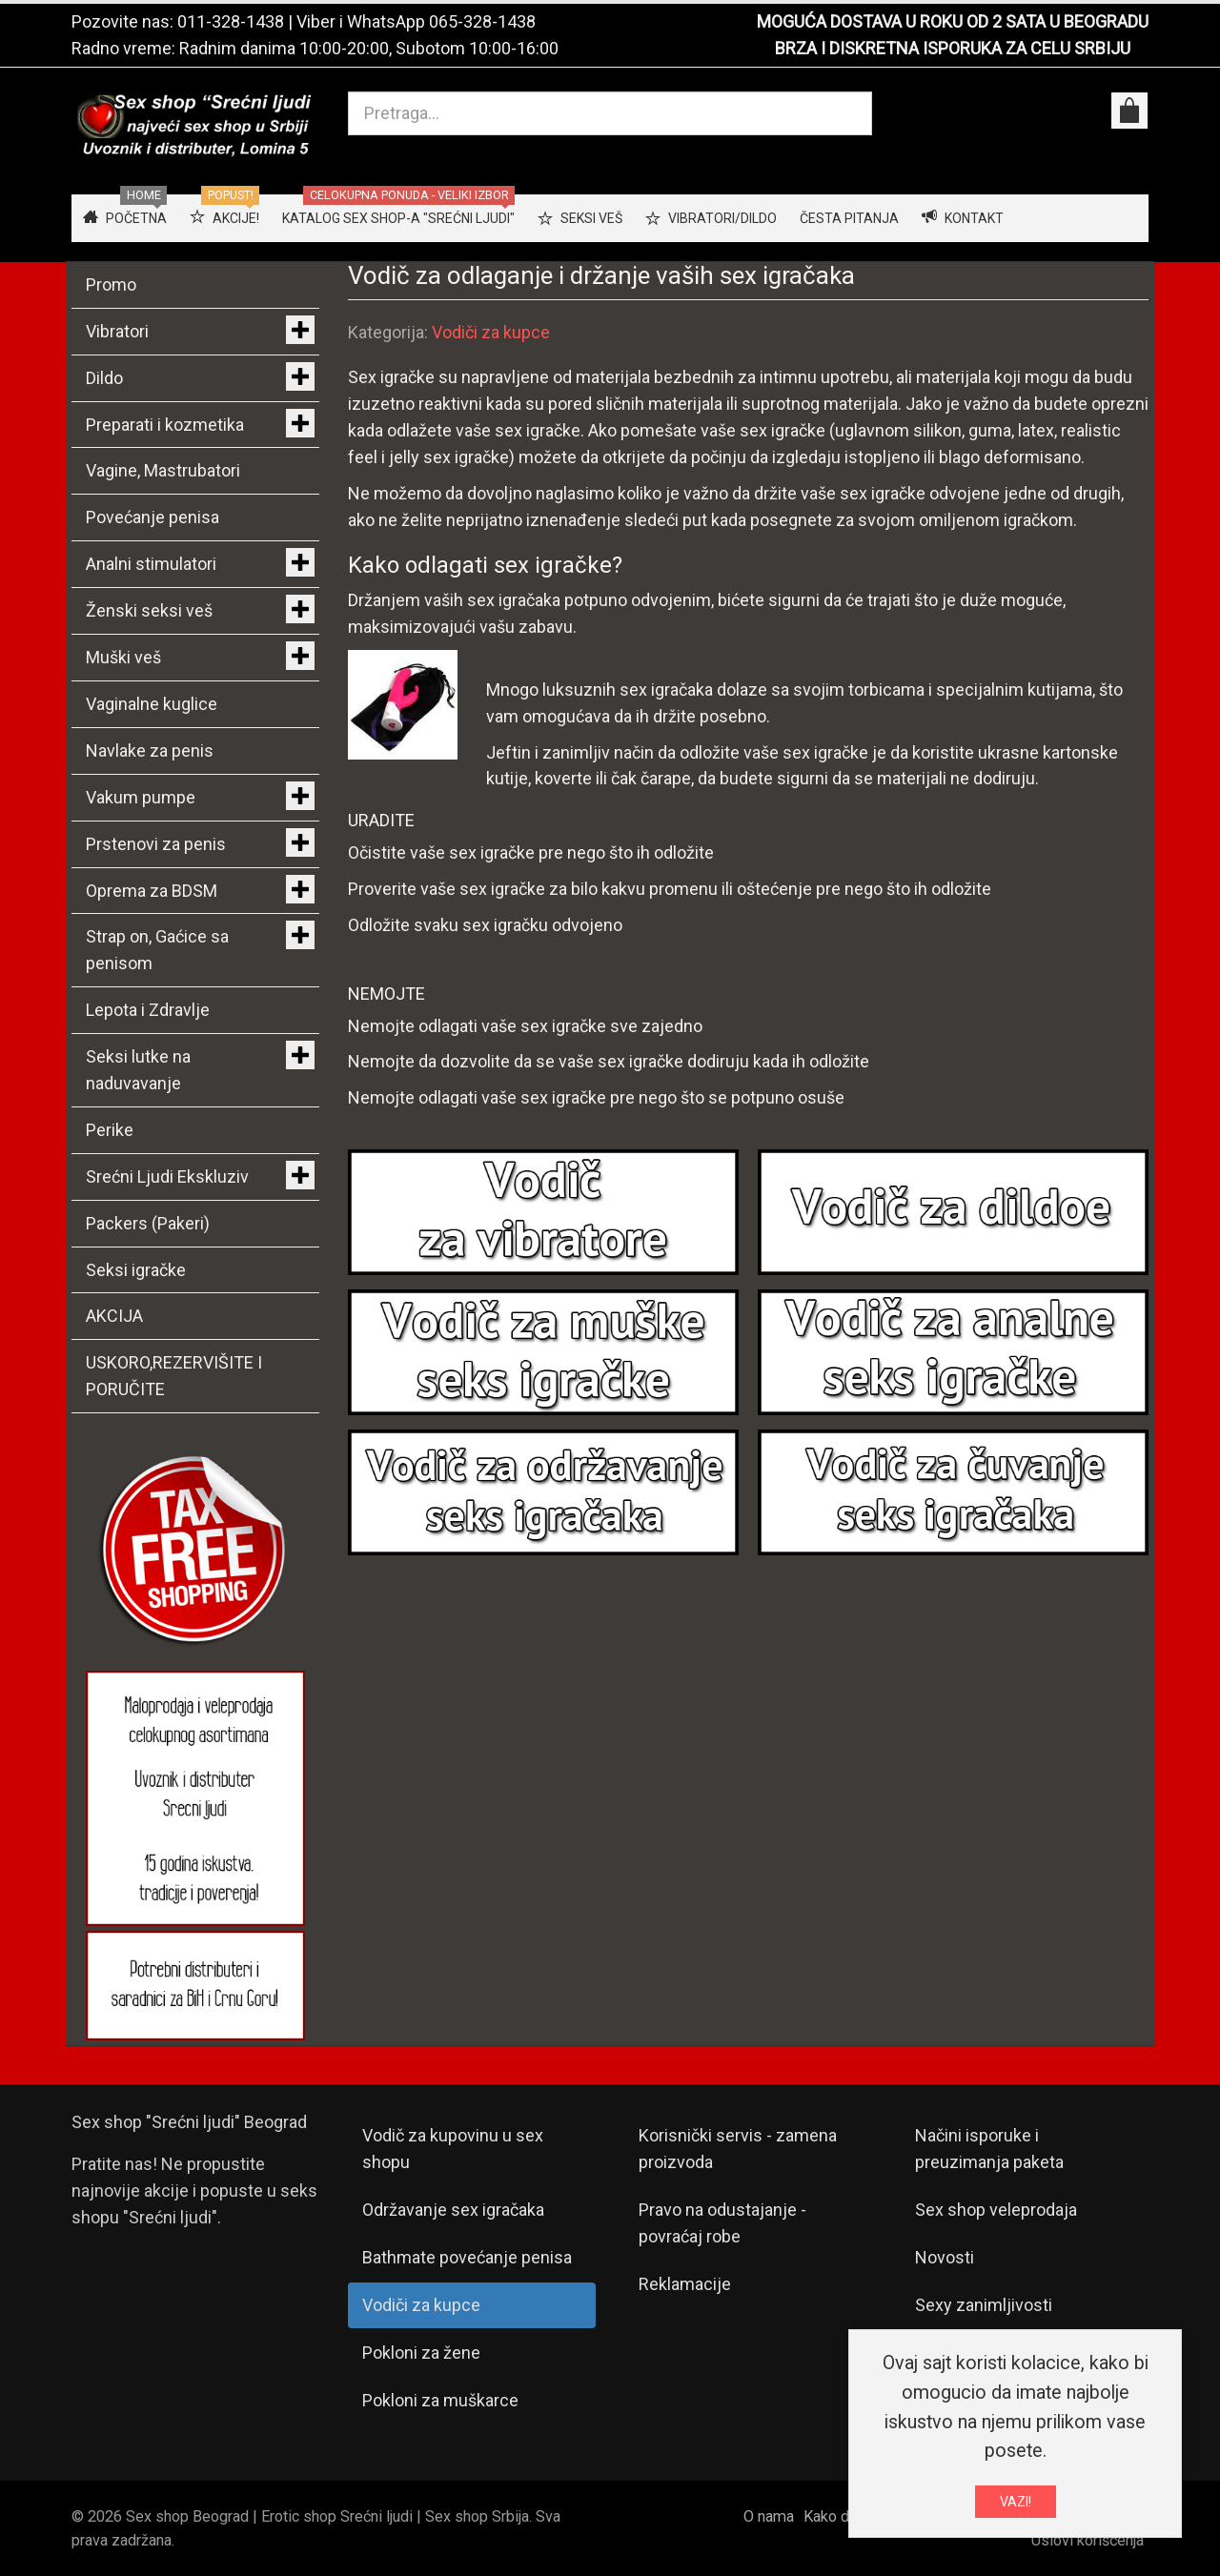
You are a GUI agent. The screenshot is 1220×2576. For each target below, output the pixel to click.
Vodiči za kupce (491, 332)
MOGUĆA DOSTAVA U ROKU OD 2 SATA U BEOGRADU (953, 21)
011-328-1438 (230, 21)
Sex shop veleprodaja (996, 2210)
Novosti (944, 2257)
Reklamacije (685, 2284)
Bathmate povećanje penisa (467, 2257)
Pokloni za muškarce (440, 2400)
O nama (768, 2516)
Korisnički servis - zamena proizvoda (738, 2148)
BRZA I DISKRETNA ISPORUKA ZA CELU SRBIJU (952, 48)
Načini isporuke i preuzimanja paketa (989, 2148)
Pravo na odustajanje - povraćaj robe (722, 2223)
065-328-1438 (482, 21)
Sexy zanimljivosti (983, 2305)
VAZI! (1015, 2505)
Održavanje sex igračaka (453, 2210)
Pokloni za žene (421, 2353)
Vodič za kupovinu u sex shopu (452, 2148)
